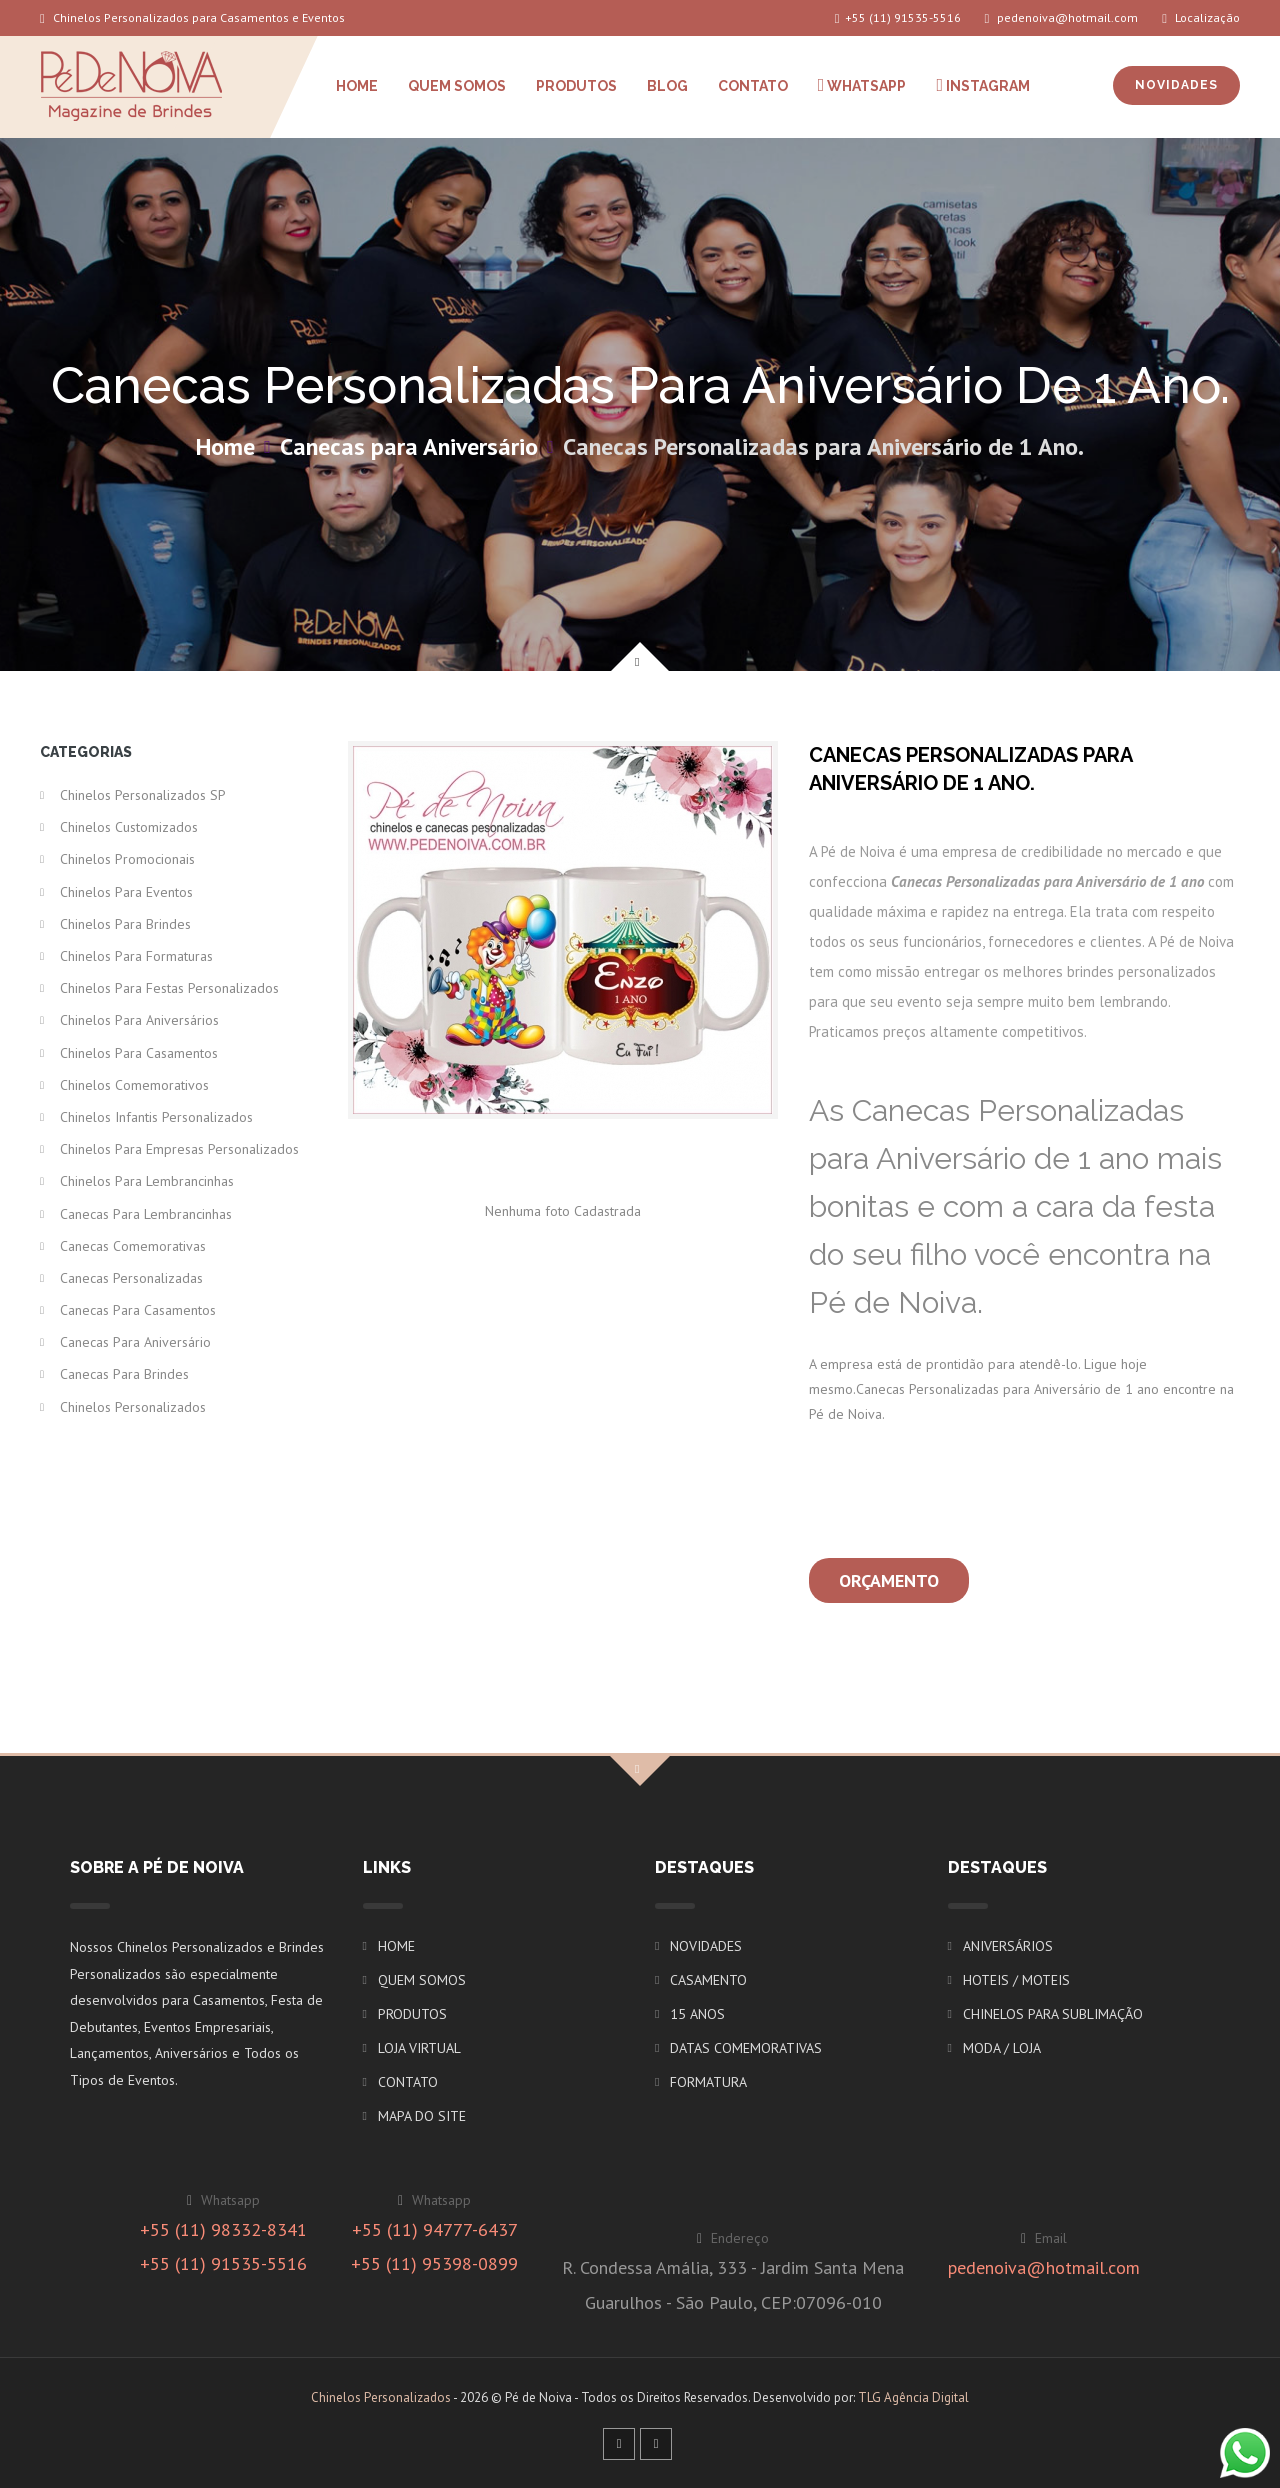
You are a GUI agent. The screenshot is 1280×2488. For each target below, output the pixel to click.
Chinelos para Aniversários (139, 1020)
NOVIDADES (1176, 85)
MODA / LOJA (1002, 2048)
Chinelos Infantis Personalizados (156, 1117)
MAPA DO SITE (422, 2116)
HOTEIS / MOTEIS (1016, 1980)
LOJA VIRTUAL (419, 2048)
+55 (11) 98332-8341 (223, 2229)
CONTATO (753, 86)
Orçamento (889, 1580)
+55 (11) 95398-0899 (434, 2263)
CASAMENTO (708, 1980)
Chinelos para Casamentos (139, 1053)
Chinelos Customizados (129, 827)
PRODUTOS (576, 86)
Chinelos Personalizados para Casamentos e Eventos (192, 17)
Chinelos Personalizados (133, 1407)
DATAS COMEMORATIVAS (746, 2048)
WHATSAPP (862, 85)
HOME (357, 86)
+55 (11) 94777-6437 (435, 2229)
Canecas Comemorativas (133, 1246)
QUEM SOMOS (457, 86)
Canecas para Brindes (124, 1374)
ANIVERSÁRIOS (1008, 1946)
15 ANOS (697, 2014)
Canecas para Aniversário (409, 446)
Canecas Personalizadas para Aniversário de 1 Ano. (823, 446)
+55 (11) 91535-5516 (898, 17)
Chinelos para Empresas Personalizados (179, 1149)
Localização (1201, 17)
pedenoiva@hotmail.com (1062, 17)
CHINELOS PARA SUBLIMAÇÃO (1053, 2014)
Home (225, 446)
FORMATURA (708, 2082)
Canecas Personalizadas (131, 1278)
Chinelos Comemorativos (134, 1085)
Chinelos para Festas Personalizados (169, 988)
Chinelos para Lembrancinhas (147, 1181)
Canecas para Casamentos (138, 1310)
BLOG (667, 86)
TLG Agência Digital (913, 2397)
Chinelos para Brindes (125, 924)
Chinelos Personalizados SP (143, 795)
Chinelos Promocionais (127, 859)
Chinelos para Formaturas (136, 956)
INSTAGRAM (983, 85)
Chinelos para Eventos (126, 892)
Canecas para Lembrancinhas (146, 1214)
